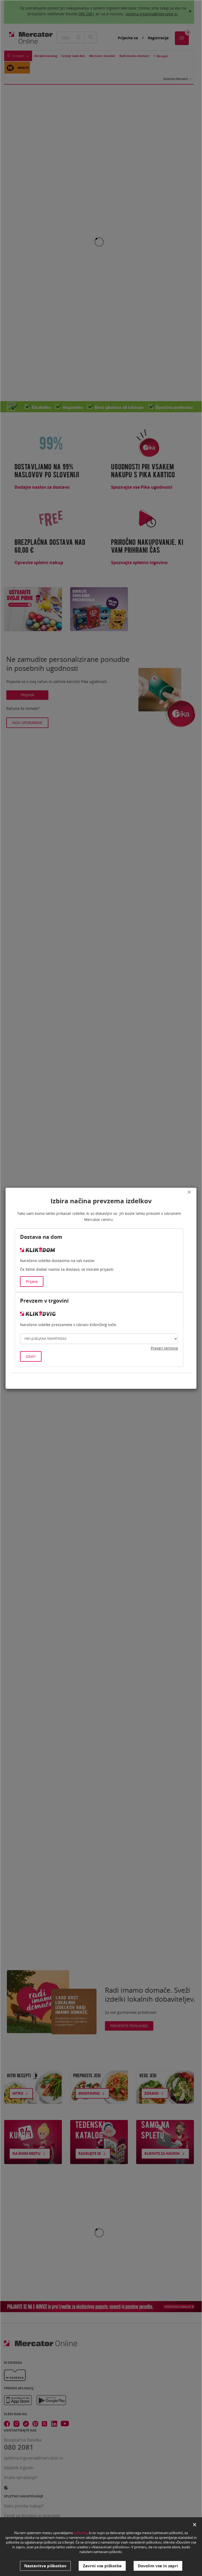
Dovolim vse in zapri (158, 2565)
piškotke (80, 2533)
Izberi (31, 1356)
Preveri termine (164, 1348)
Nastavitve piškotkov (45, 2565)
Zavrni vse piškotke (102, 2565)
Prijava (32, 1281)
